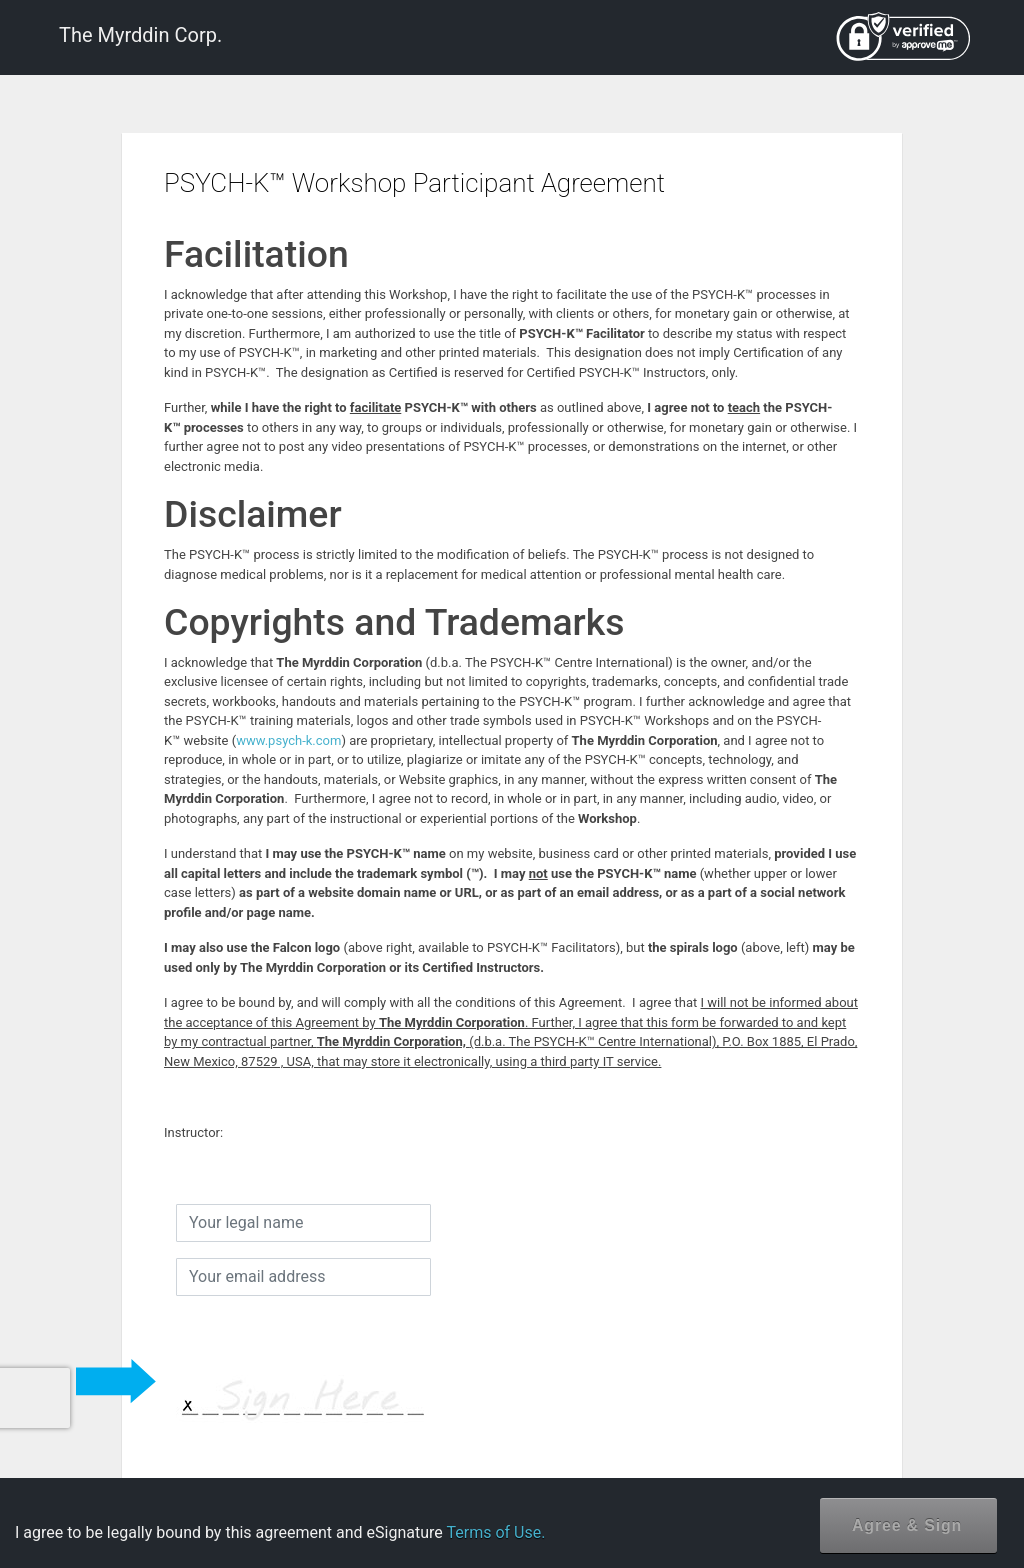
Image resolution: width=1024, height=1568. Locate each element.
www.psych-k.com (288, 740)
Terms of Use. (495, 1532)
